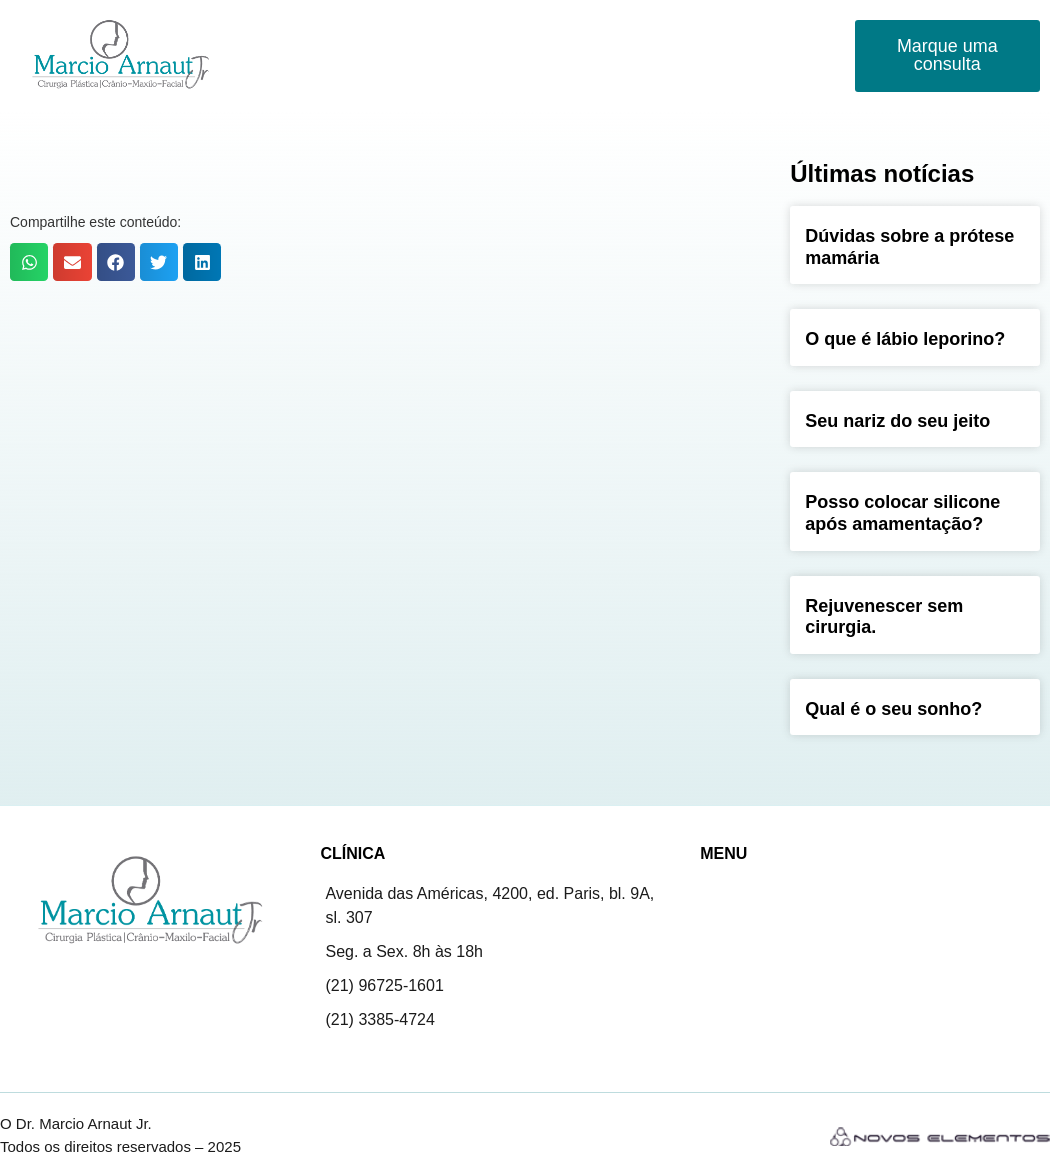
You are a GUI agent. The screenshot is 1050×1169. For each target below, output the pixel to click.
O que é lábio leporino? (905, 339)
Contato (287, 78)
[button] (29, 262)
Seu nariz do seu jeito (897, 421)
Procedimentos (463, 33)
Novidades (778, 32)
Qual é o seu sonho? (893, 709)
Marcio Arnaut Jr (315, 32)
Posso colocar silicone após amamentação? (902, 513)
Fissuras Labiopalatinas (635, 32)
